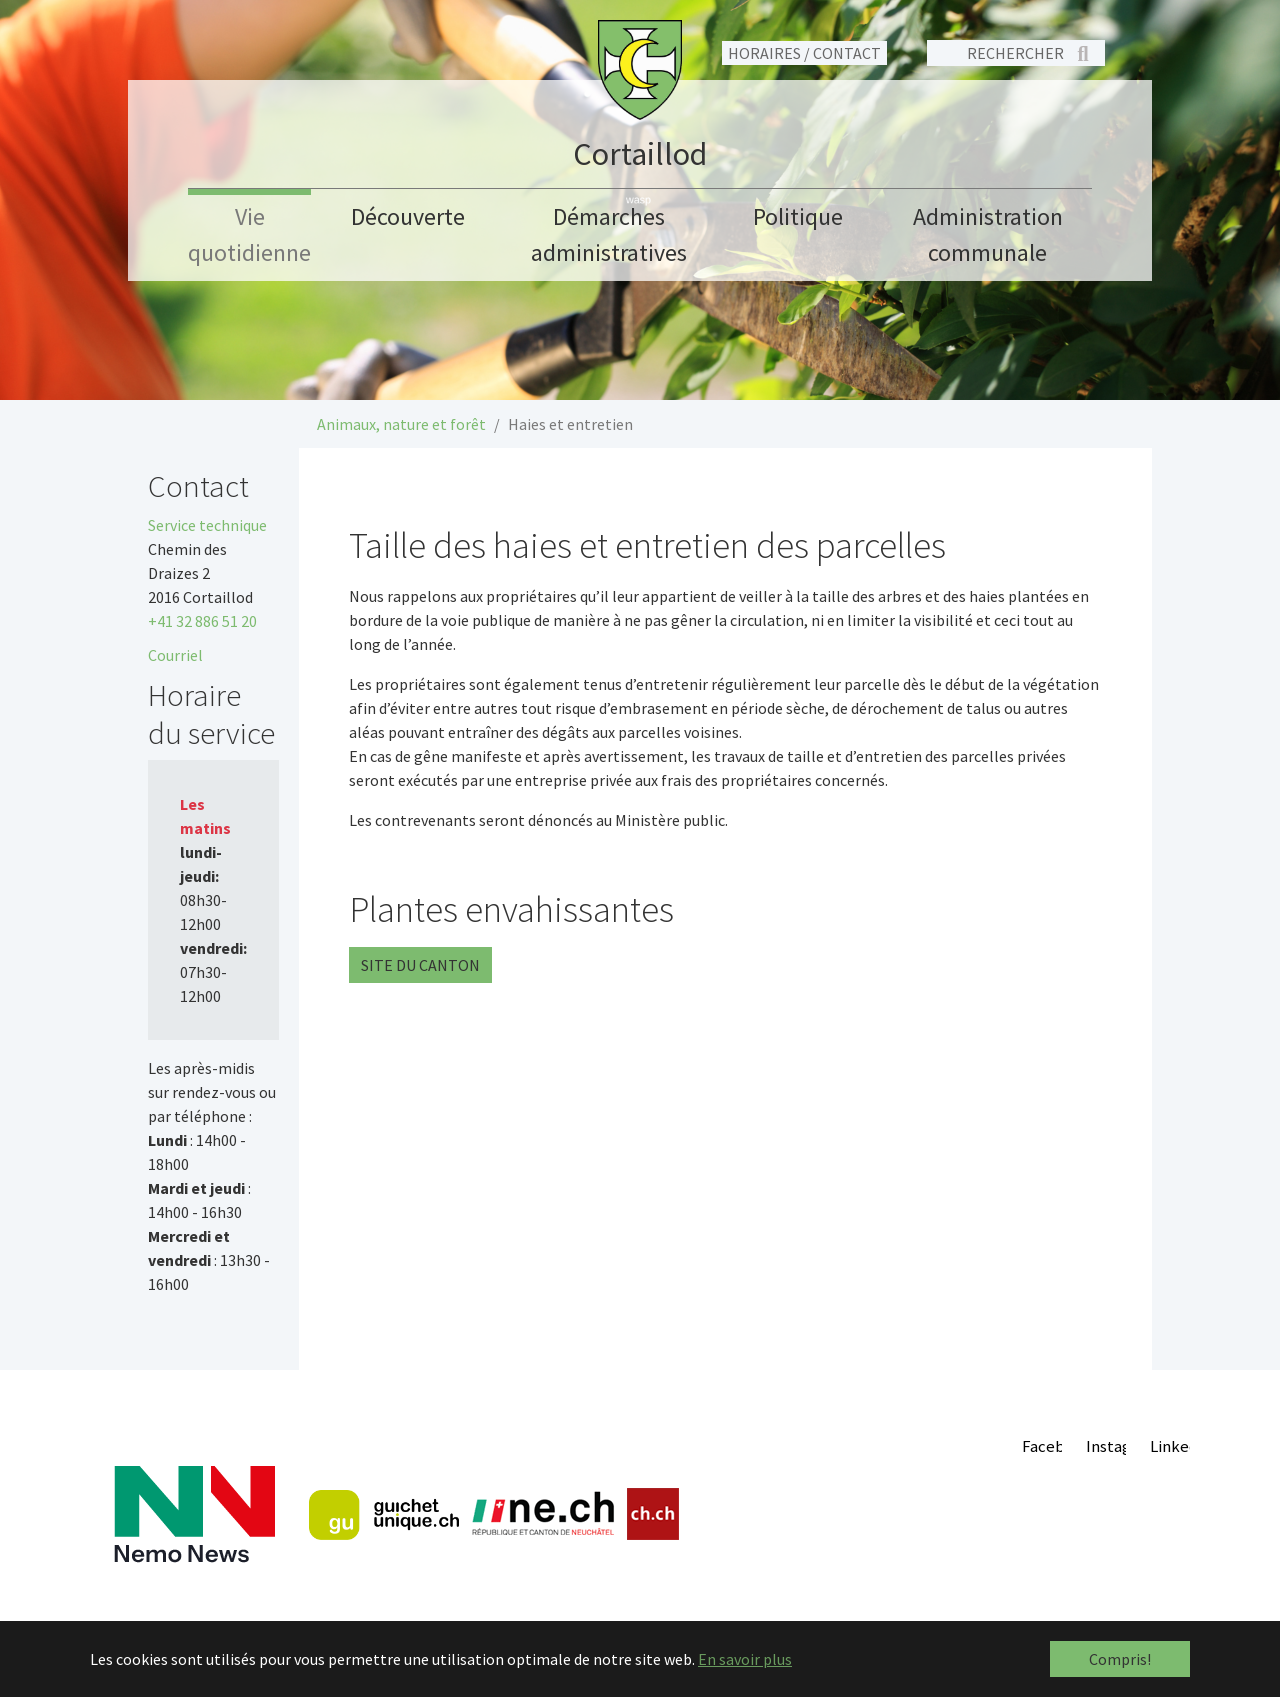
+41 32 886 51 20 (202, 621)
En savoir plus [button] (745, 1659)
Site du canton (420, 965)
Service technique (207, 525)
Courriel (175, 655)
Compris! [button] (1120, 1659)
